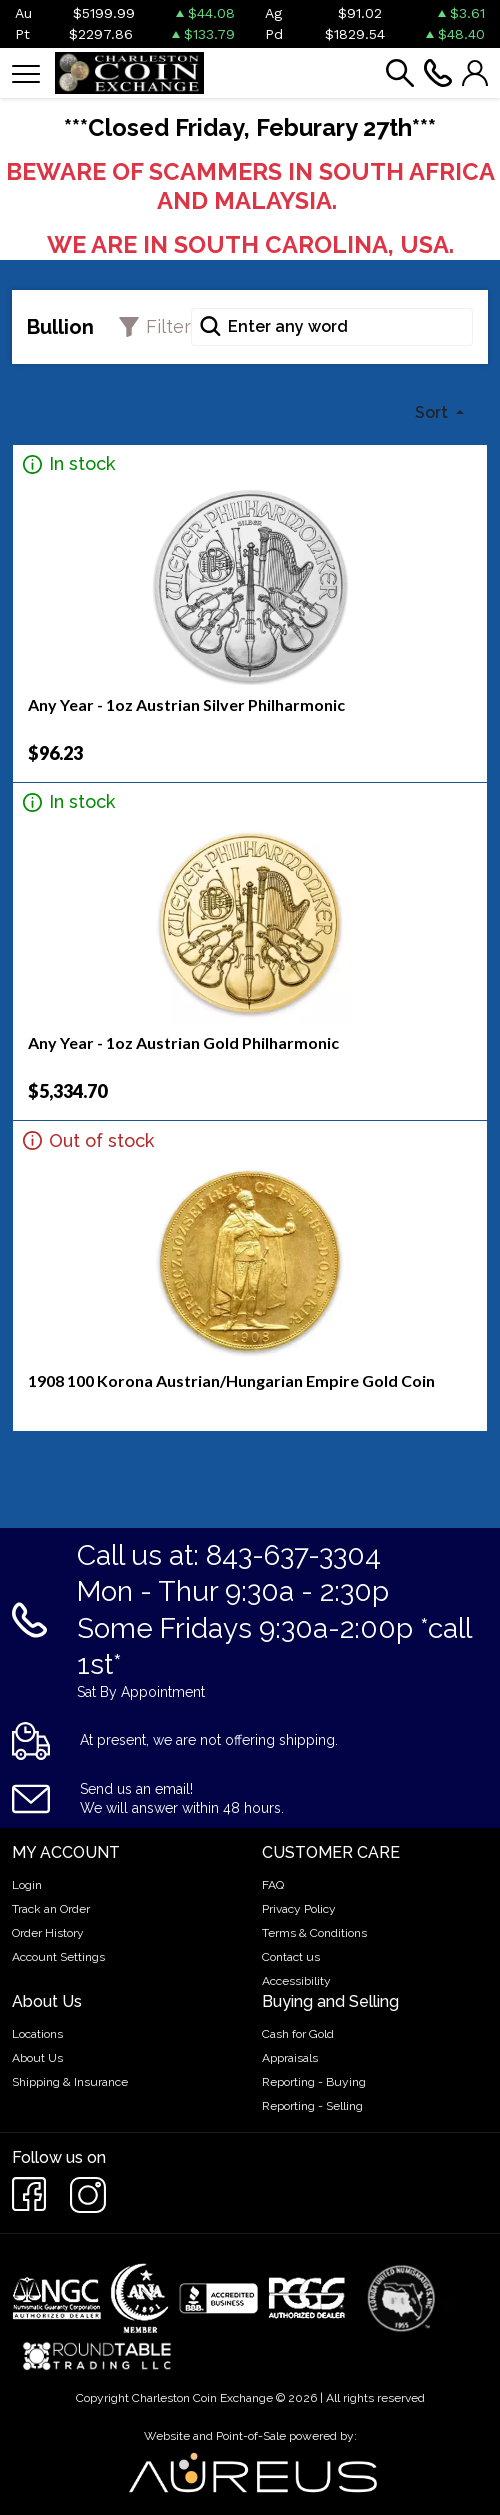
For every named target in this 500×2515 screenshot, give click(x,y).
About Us (37, 2058)
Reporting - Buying (314, 2082)
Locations (37, 2034)
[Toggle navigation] (26, 72)
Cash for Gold (298, 2034)
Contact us (291, 1957)
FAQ (273, 1885)
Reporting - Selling (312, 2106)
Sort (433, 412)
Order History (48, 1933)
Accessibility (296, 1981)
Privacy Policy (299, 1909)
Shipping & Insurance (70, 2082)
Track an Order (51, 1909)
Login (27, 1885)
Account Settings (58, 1957)
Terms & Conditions (314, 1933)
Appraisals (290, 2058)
